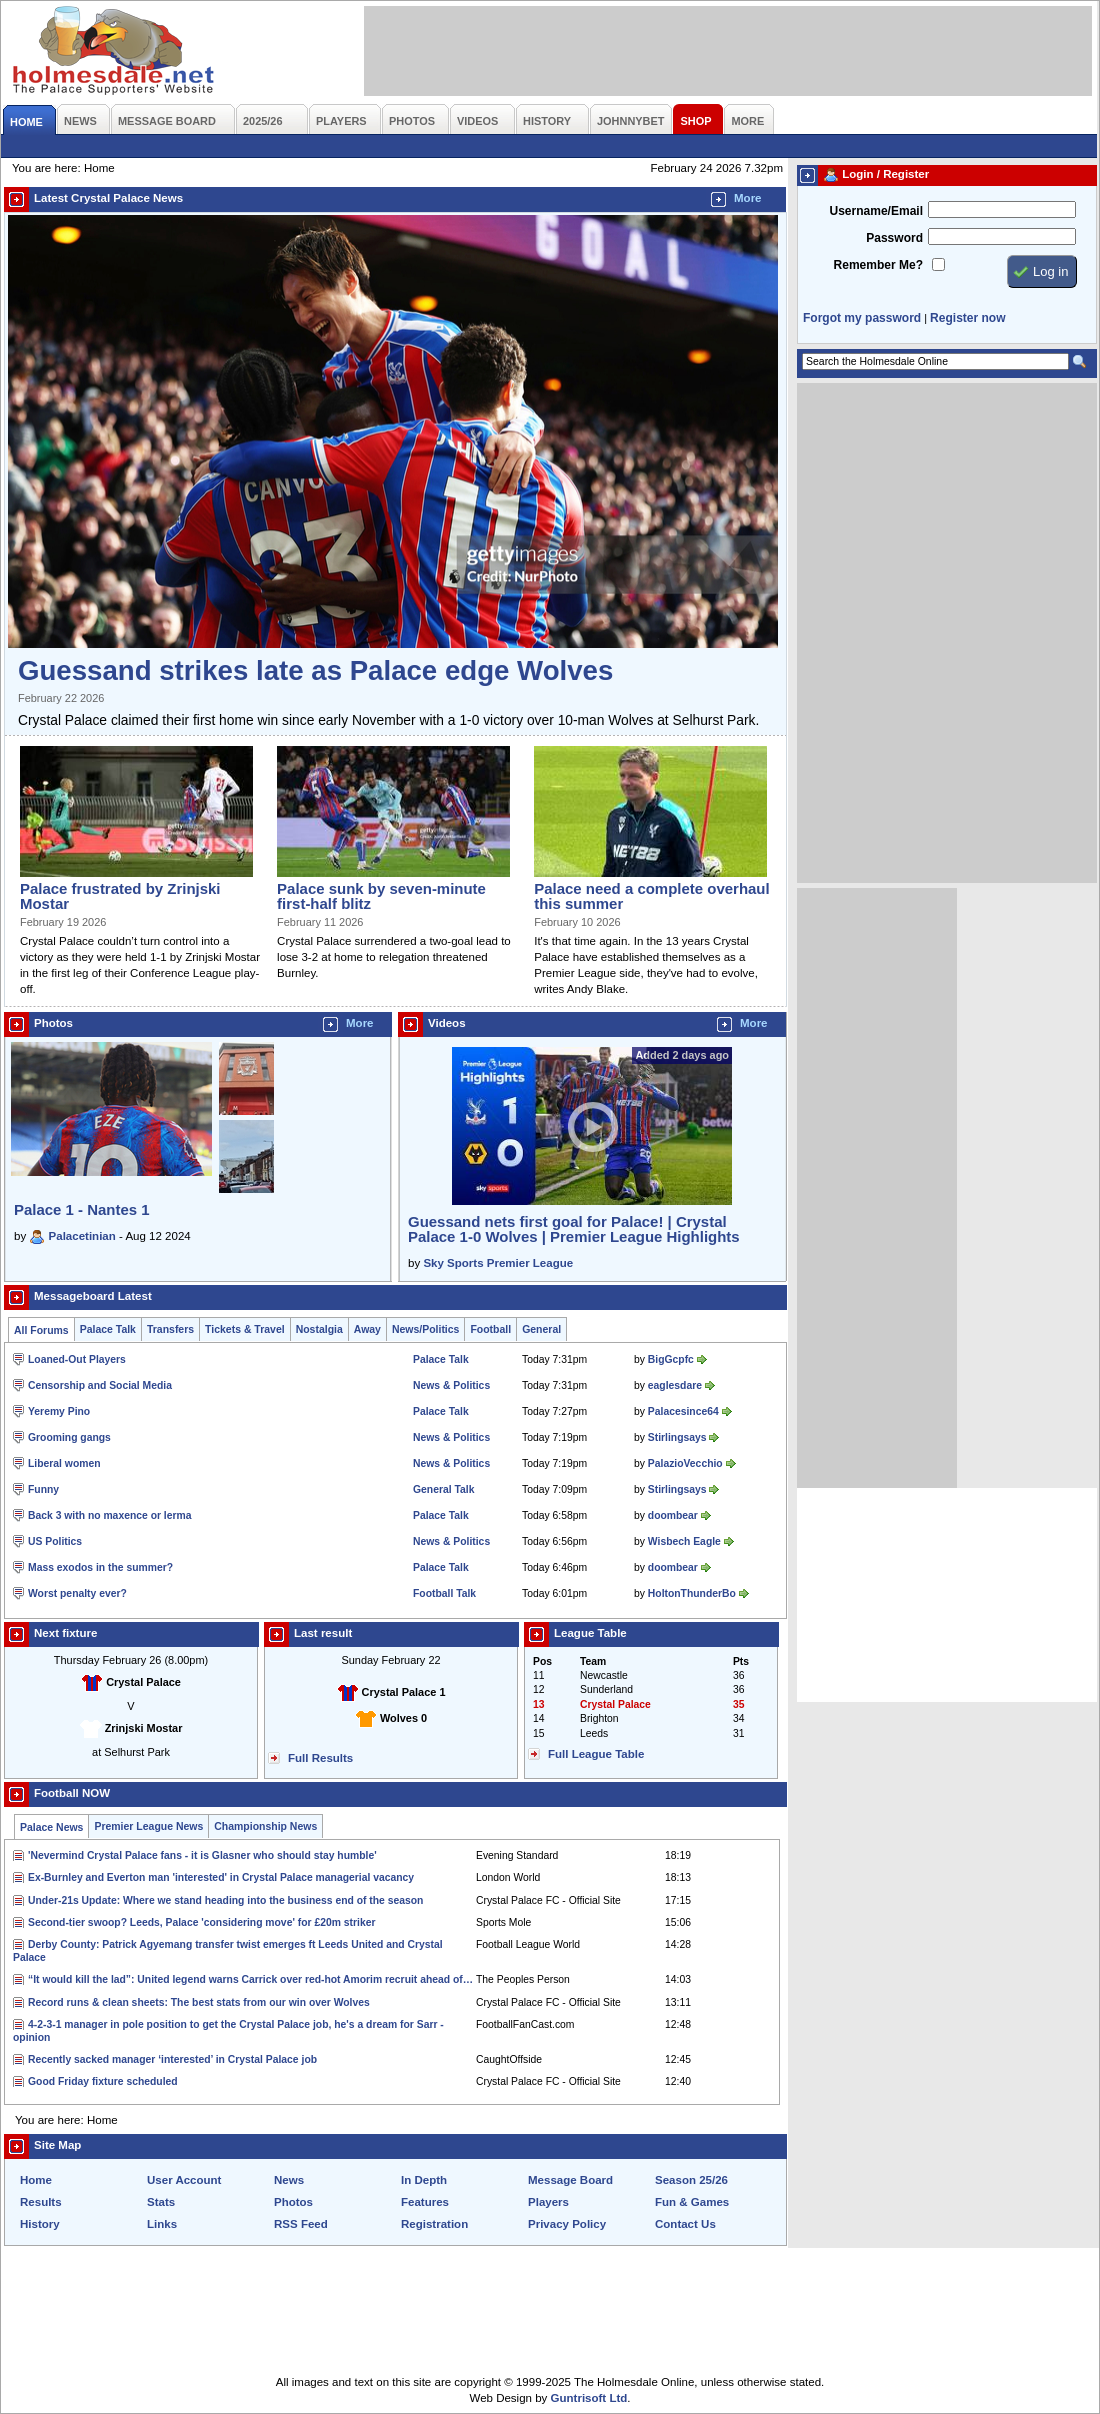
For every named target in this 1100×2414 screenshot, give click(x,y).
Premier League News (148, 1826)
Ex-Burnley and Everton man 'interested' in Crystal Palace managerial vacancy (221, 1877)
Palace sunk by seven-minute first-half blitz (381, 896)
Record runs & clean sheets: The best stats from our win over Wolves (199, 2002)
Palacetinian (82, 1236)
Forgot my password (862, 318)
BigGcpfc (671, 1359)
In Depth (424, 2180)
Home (36, 2180)
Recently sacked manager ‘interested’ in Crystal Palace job (172, 2059)
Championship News (265, 1826)
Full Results (320, 1758)
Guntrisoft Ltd (589, 2398)
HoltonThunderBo (692, 1593)
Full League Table (596, 1754)
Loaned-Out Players (77, 1359)
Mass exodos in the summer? (100, 1567)
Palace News (51, 1827)
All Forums (41, 1330)
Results (41, 2202)
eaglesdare (675, 1385)
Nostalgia (319, 1329)
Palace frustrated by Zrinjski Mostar (120, 896)
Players (548, 2202)
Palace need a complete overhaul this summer (651, 896)
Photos (293, 2202)
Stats (161, 2202)
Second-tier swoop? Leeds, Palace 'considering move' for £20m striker (201, 1922)
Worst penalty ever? (77, 1593)
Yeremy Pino (59, 1411)
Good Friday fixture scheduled (103, 2081)
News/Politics (426, 1329)
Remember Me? (878, 265)
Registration (434, 2224)
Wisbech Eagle (684, 1541)
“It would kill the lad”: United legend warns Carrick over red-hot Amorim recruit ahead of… (250, 1979)
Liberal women (64, 1463)
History (40, 2224)
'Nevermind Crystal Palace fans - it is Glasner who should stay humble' (202, 1855)
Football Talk (444, 1593)
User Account (184, 2180)
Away (367, 1329)
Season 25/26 (691, 2180)
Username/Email (876, 211)
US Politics (55, 1541)
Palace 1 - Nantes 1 (82, 1209)
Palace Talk (108, 1329)
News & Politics (451, 1385)
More (748, 198)
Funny (43, 1489)
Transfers (170, 1329)
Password (894, 238)
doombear (673, 1515)
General (541, 1329)
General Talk (443, 1489)
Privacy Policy (567, 2224)
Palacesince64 (683, 1411)
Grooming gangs (69, 1437)
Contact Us (685, 2224)
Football (490, 1329)
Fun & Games (692, 2202)
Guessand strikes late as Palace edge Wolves (315, 670)
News (289, 2180)
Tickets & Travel (245, 1329)
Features (425, 2202)
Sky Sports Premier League (498, 1263)
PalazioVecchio (685, 1463)
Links (162, 2224)
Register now (967, 318)
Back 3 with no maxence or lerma (110, 1515)
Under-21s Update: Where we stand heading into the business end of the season (225, 1900)
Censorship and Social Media (100, 1385)
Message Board (570, 2180)
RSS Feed (301, 2224)
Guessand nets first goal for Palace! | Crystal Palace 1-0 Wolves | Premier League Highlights (574, 1229)
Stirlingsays (677, 1437)
